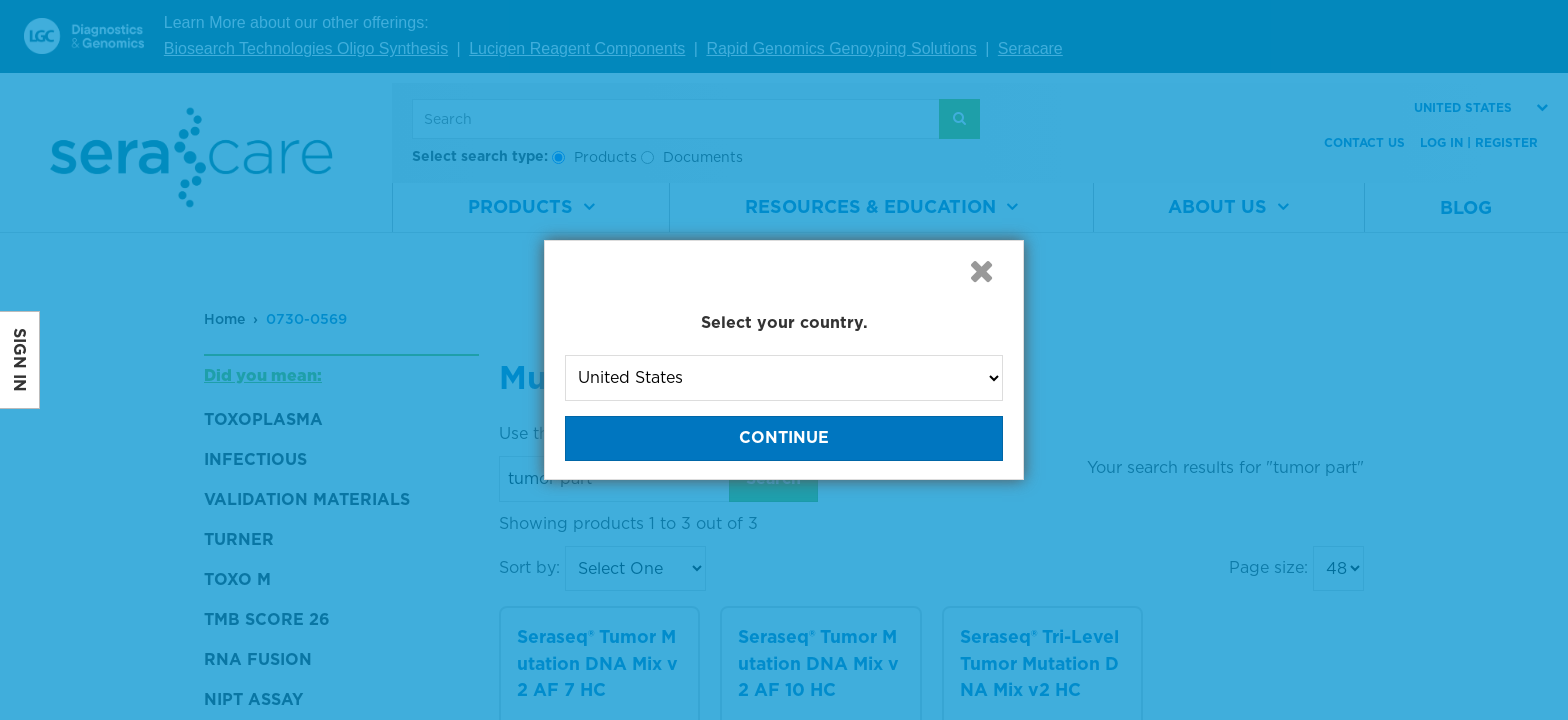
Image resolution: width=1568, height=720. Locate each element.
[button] (981, 271)
